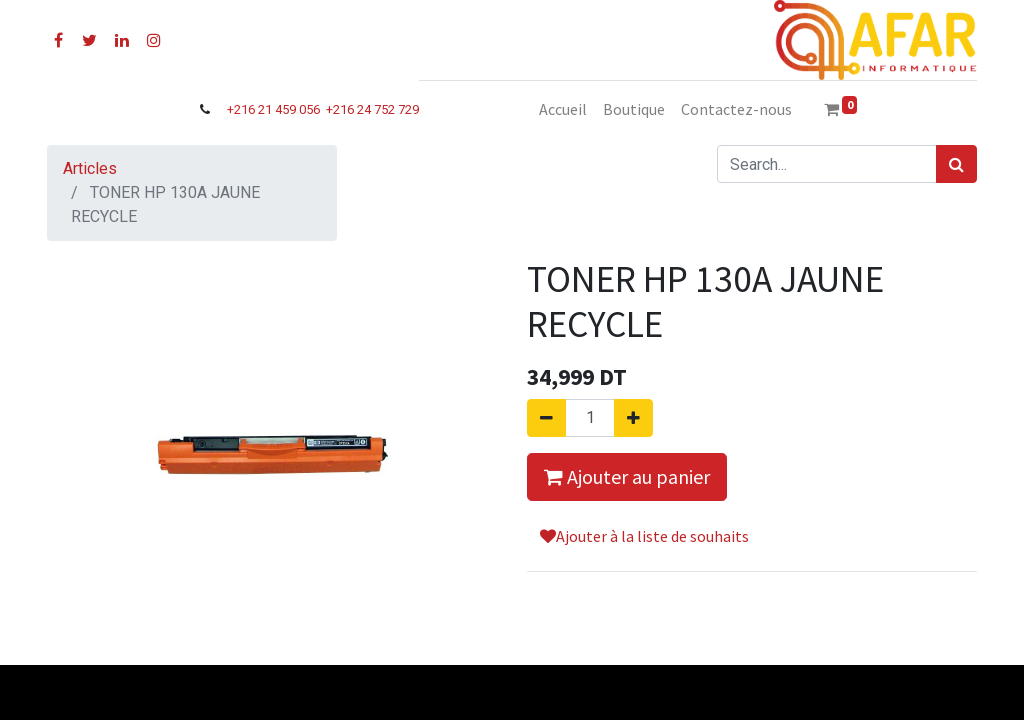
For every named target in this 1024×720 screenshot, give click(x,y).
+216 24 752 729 (372, 109)
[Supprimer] (546, 418)
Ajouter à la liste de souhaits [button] (644, 536)
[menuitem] (563, 109)
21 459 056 (290, 109)
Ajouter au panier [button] (627, 476)
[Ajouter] (633, 418)
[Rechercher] (956, 164)
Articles (90, 168)
